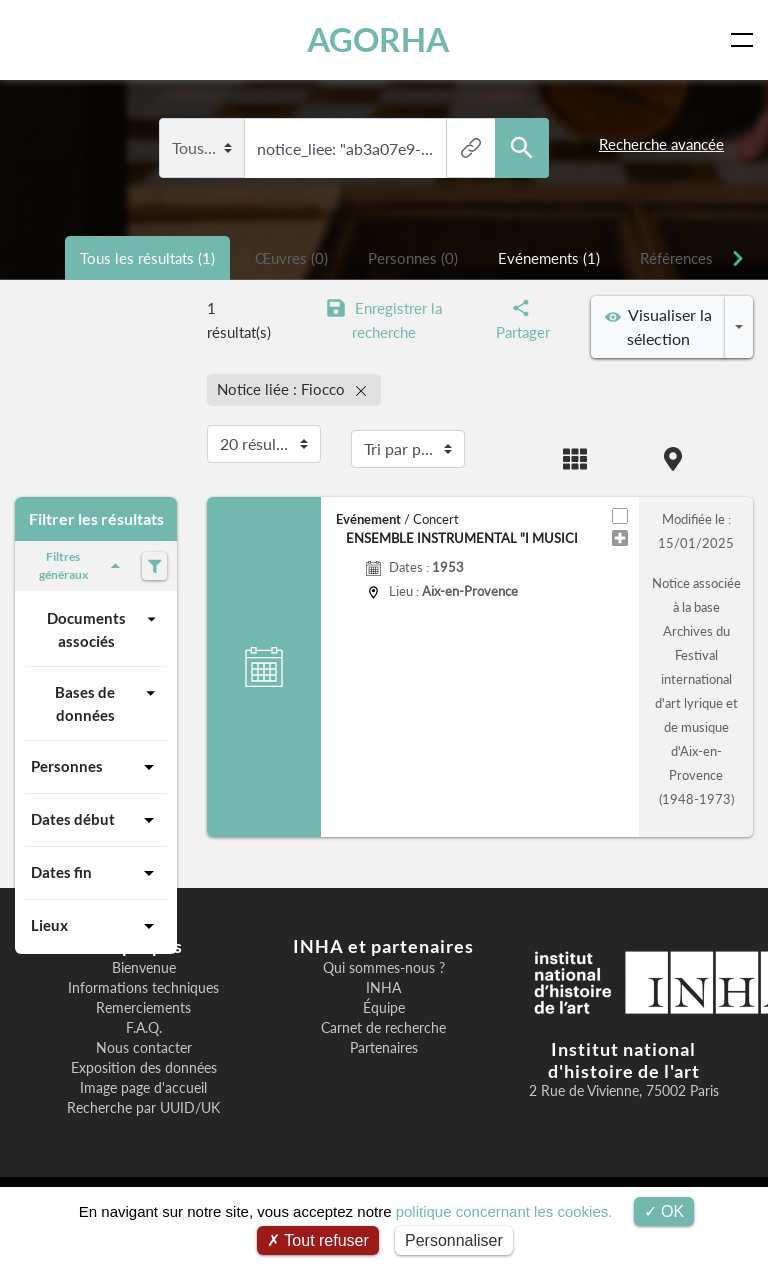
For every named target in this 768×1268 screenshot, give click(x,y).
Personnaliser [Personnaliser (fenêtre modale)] (454, 1240)
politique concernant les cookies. (504, 1211)
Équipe (384, 1008)
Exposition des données (144, 1068)
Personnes (96, 767)
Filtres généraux (83, 565)
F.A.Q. (144, 1028)
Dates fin (96, 873)
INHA (383, 988)
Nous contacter (144, 1048)
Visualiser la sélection (658, 326)
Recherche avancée (661, 144)
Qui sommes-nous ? (384, 968)
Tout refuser (318, 1240)
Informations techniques (143, 988)
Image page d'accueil (143, 1088)
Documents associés (104, 628)
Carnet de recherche (383, 1028)
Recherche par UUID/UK (143, 1108)
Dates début (96, 820)
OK (664, 1211)
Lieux (96, 926)
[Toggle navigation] (746, 40)
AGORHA (378, 39)
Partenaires (384, 1048)
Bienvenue (144, 968)
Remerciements (143, 1008)
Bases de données (108, 702)
